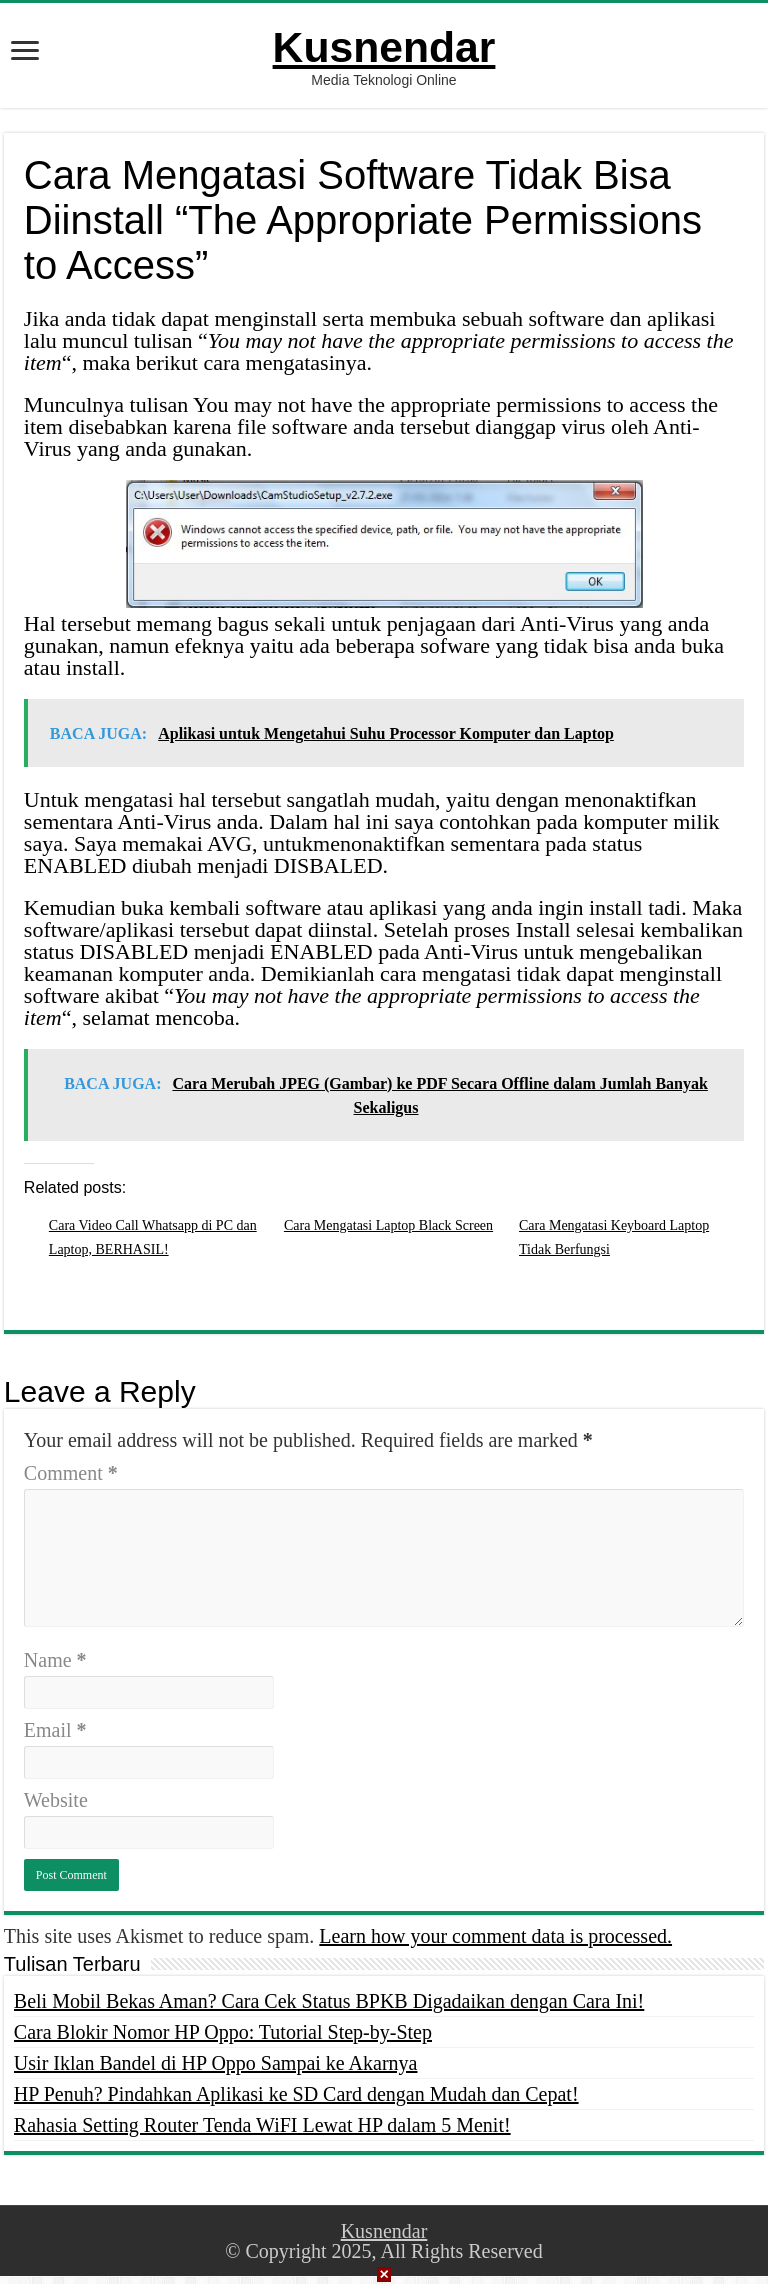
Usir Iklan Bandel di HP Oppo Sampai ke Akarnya (216, 2063)
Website (56, 1800)
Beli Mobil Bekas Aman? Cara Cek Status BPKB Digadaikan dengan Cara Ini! (329, 2001)
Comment (71, 1473)
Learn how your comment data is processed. (495, 1936)
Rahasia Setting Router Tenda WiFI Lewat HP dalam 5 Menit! (262, 2125)
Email (55, 1730)
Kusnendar (384, 47)
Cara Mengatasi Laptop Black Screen (388, 1225)
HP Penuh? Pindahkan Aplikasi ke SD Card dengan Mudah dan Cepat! (296, 2094)
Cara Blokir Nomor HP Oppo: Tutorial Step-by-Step (223, 2032)
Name (55, 1660)
